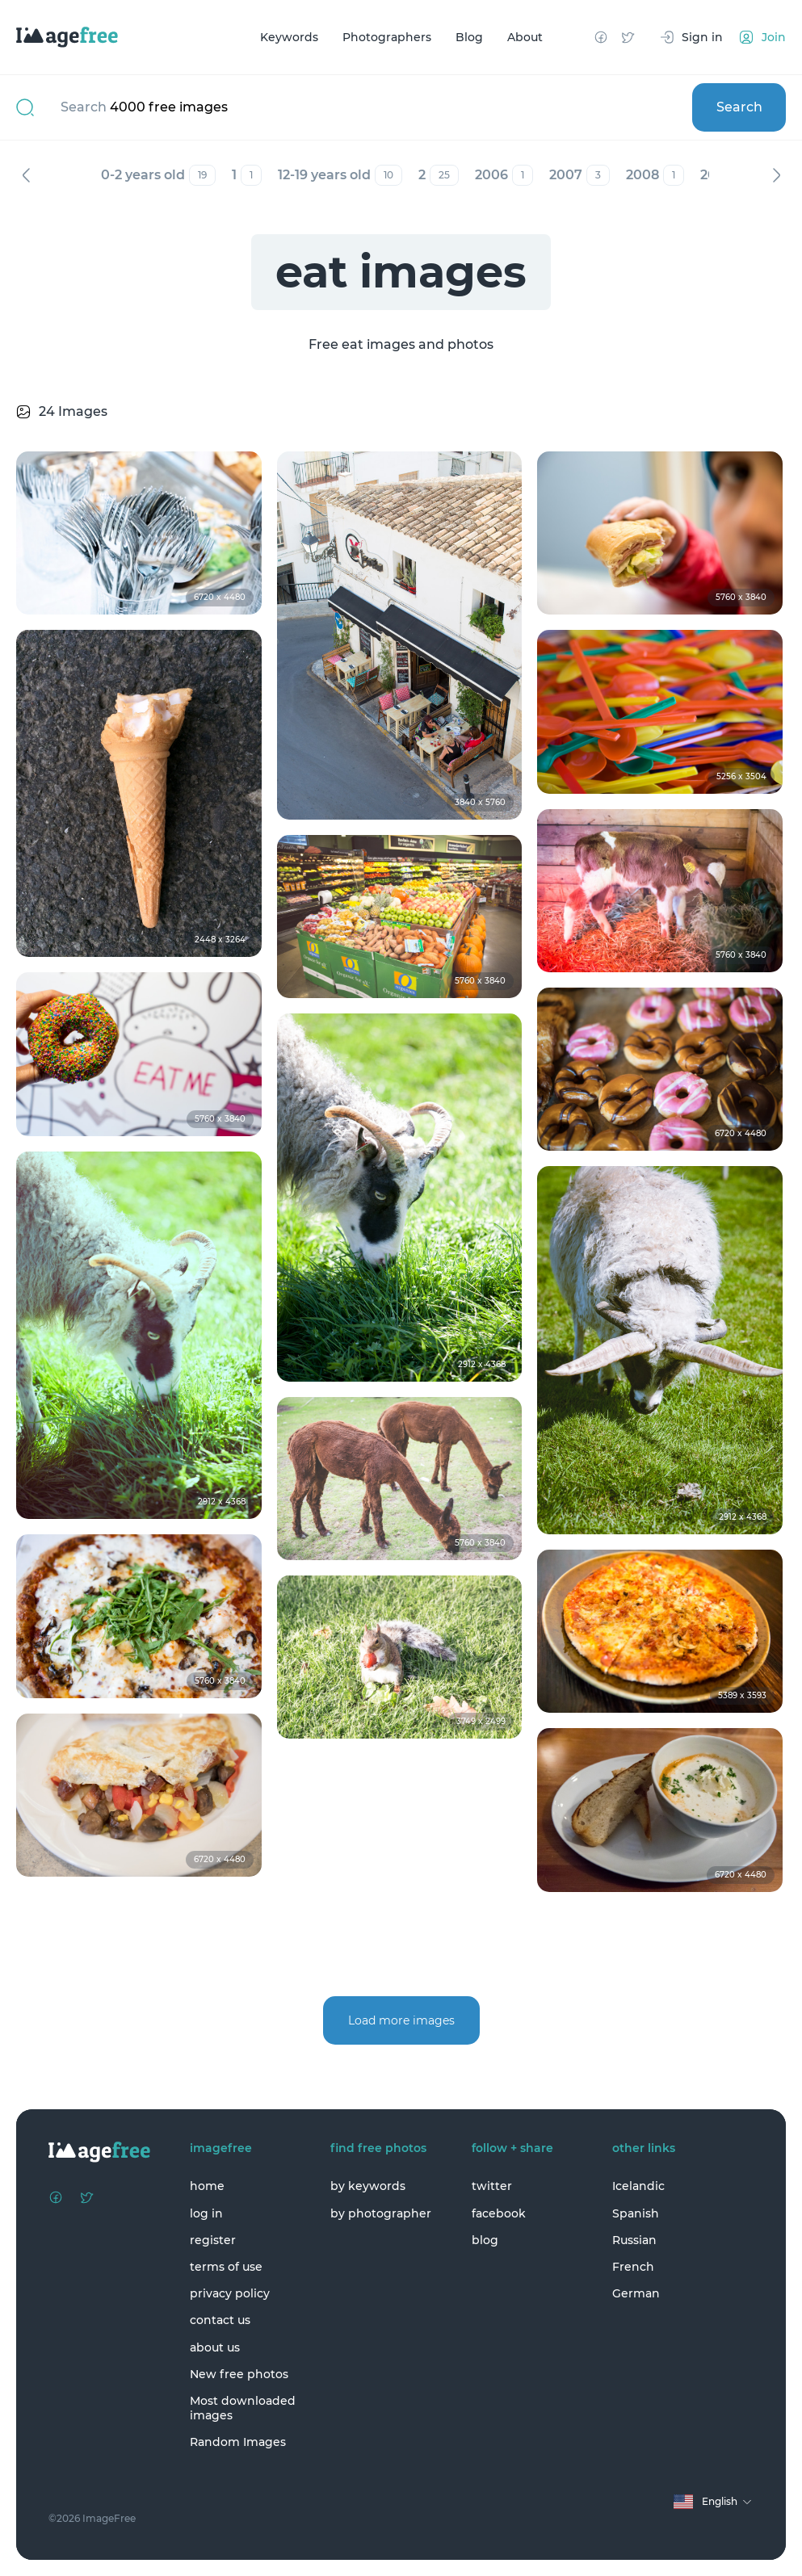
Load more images (401, 2020)
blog (485, 2240)
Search (739, 107)
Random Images (238, 2442)
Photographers (386, 37)
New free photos (239, 2374)
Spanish (635, 2213)
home (207, 2186)
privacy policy (230, 2293)
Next (776, 175)
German (636, 2293)
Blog (469, 37)
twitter (492, 2186)
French (633, 2266)
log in (206, 2213)
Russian (634, 2240)
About (525, 37)
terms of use (226, 2266)
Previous (26, 175)
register (213, 2240)
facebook (499, 2213)
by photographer (380, 2213)
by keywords (367, 2186)
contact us (220, 2320)
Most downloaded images (243, 2408)
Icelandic (638, 2186)
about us (215, 2347)
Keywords (289, 37)
